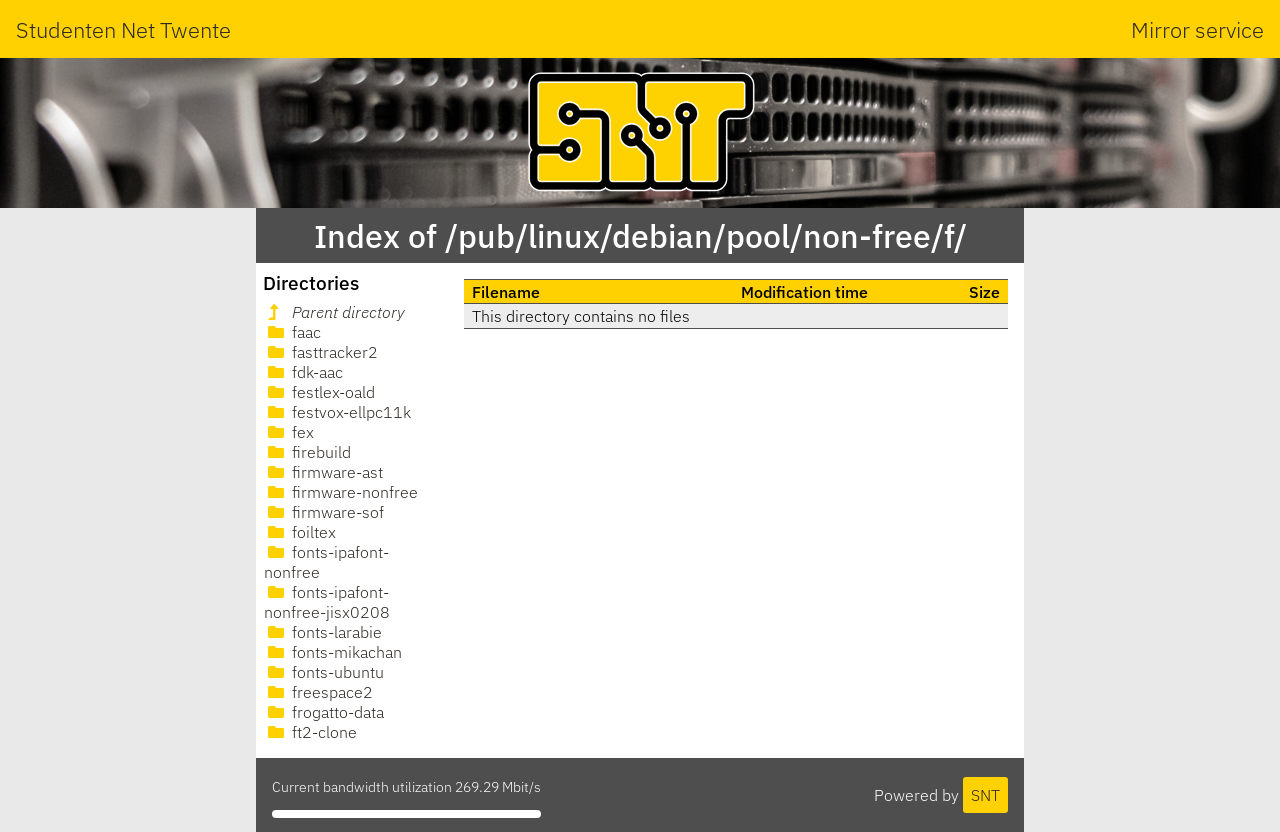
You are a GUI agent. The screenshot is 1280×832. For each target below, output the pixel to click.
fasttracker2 (321, 352)
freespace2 (318, 692)
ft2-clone (310, 732)
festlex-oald (319, 392)
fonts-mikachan (333, 652)
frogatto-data (324, 712)
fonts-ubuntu (324, 672)
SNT (985, 795)
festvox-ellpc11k (337, 412)
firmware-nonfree (341, 492)
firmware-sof (324, 512)
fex (289, 432)
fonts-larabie (323, 632)
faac (292, 332)
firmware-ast (323, 472)
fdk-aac (303, 372)
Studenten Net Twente (123, 29)
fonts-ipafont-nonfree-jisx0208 (327, 602)
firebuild (307, 452)
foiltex (300, 532)
